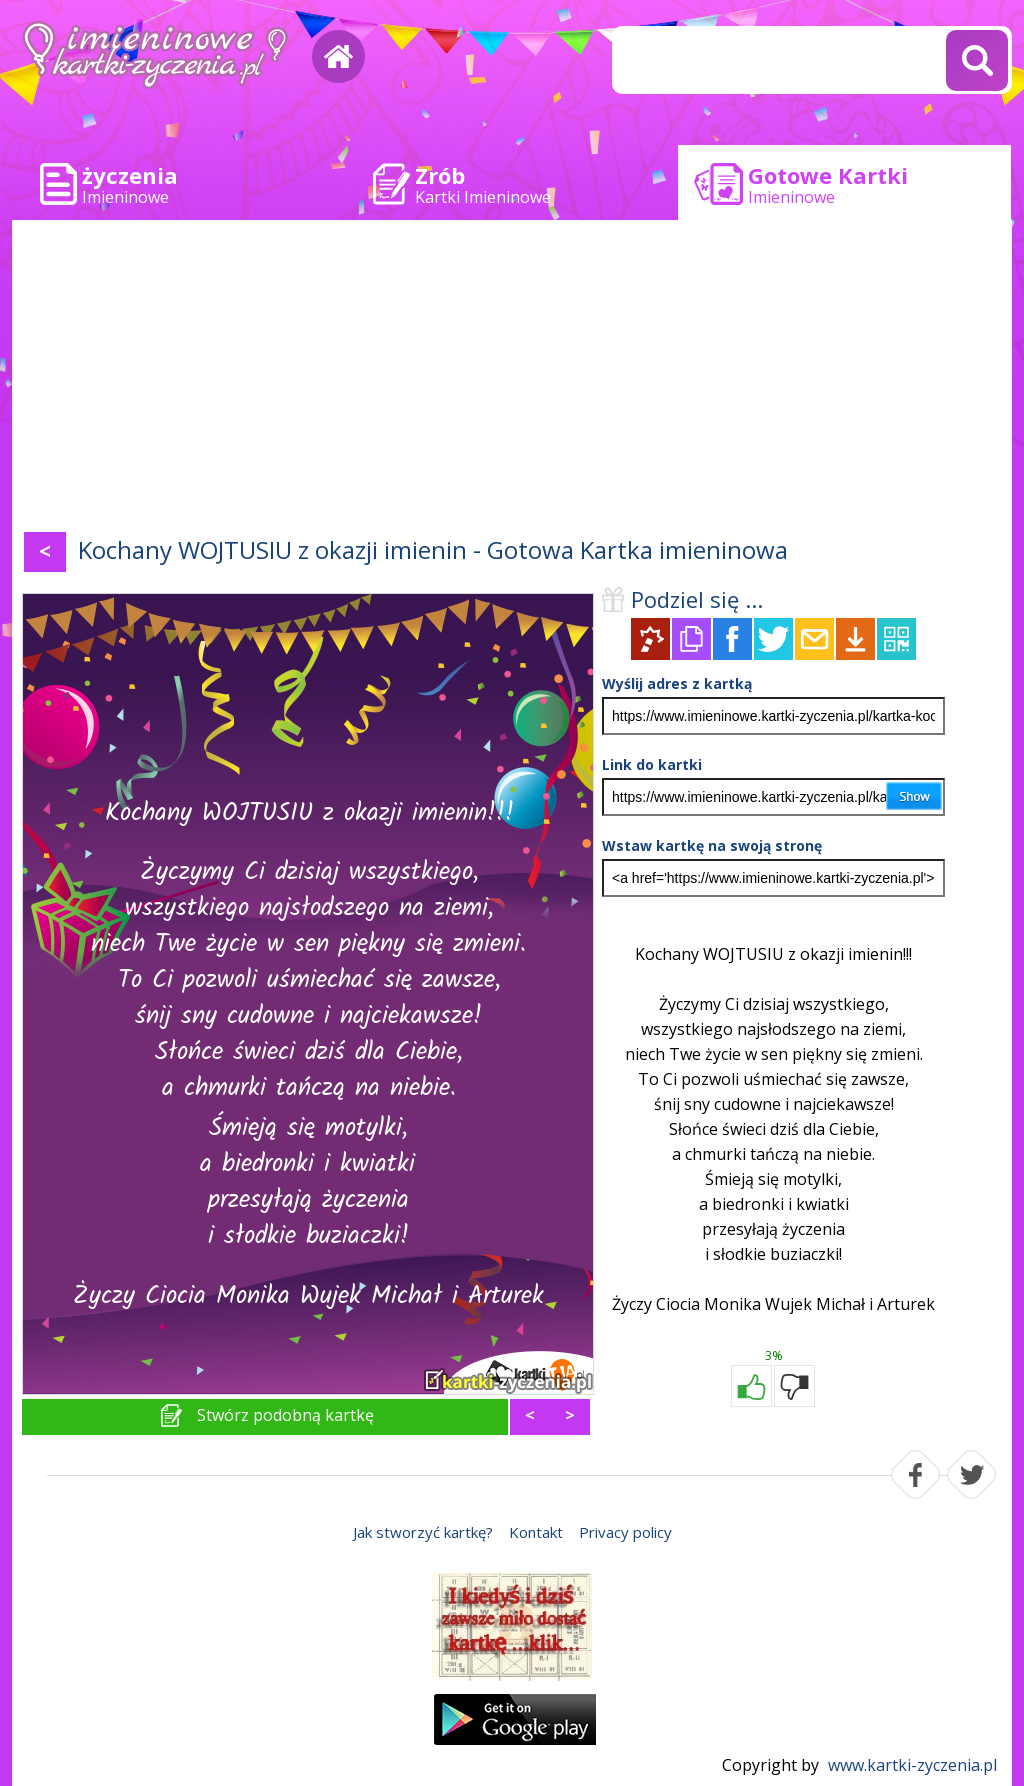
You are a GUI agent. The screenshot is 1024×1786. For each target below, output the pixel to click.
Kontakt (536, 1532)
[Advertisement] (512, 380)
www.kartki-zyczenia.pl (912, 1765)
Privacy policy (625, 1532)
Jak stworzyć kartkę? (423, 1532)
